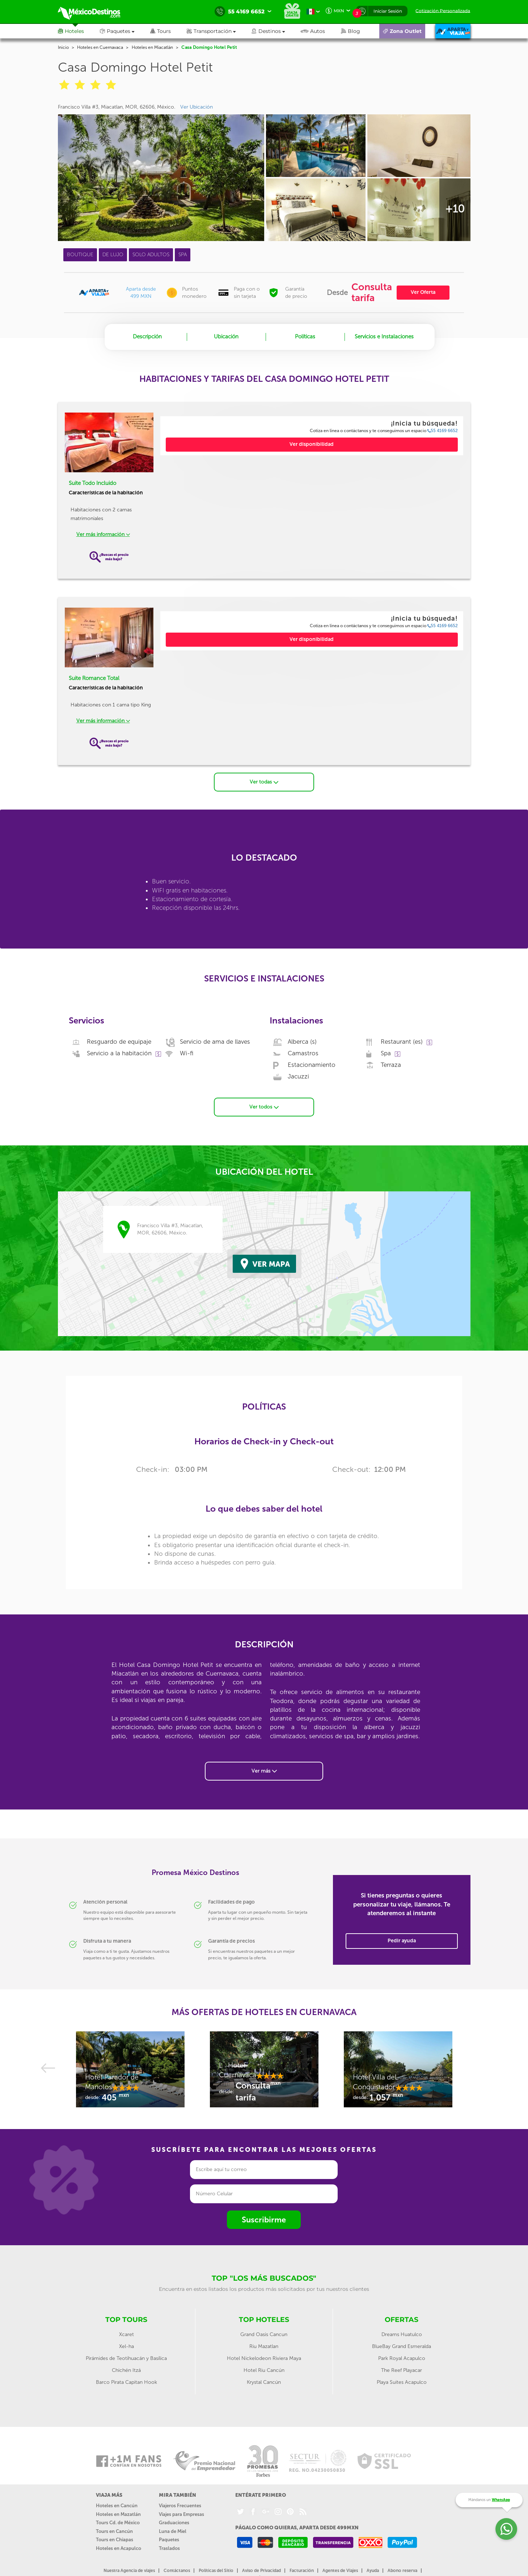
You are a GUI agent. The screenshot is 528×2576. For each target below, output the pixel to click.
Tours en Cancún (114, 2531)
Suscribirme (264, 2219)
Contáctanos (177, 2570)
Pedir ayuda (402, 1940)
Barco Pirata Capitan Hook (126, 2382)
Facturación (302, 2570)
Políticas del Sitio (216, 2570)
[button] (219, 31)
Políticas (305, 336)
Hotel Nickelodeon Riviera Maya (264, 2358)
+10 (455, 208)
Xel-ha (126, 2346)
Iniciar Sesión (387, 11)
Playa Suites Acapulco (402, 2382)
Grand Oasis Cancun (263, 2334)
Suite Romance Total (94, 678)
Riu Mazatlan (263, 2346)
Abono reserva (402, 2570)
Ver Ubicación (196, 107)
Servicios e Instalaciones (384, 336)
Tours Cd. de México (118, 2522)
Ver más (264, 1770)
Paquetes (169, 2539)
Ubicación (226, 336)
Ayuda (373, 2570)
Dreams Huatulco (401, 2334)
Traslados (169, 2548)
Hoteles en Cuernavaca (100, 47)
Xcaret (126, 2334)
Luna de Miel (172, 2531)
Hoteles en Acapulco (118, 2548)
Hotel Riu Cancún (264, 2370)
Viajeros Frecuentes (180, 2505)
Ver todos (264, 1106)
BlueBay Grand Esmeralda (401, 2346)
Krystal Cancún (264, 2382)
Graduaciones (174, 2522)
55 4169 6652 (442, 430)
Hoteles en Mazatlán (118, 2513)
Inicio (63, 47)
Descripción (147, 336)
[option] (130, 2072)
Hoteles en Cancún (117, 2505)
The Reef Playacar (401, 2370)
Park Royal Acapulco (401, 2358)
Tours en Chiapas (114, 2539)
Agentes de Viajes (340, 2570)
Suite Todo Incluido (92, 483)
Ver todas (264, 781)
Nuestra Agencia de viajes (129, 2570)
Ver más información (103, 534)
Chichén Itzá (126, 2370)
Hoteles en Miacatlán (152, 47)
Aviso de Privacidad (261, 2570)
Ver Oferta (423, 292)
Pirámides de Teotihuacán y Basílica (126, 2358)
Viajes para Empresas (181, 2513)
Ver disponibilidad (312, 444)
